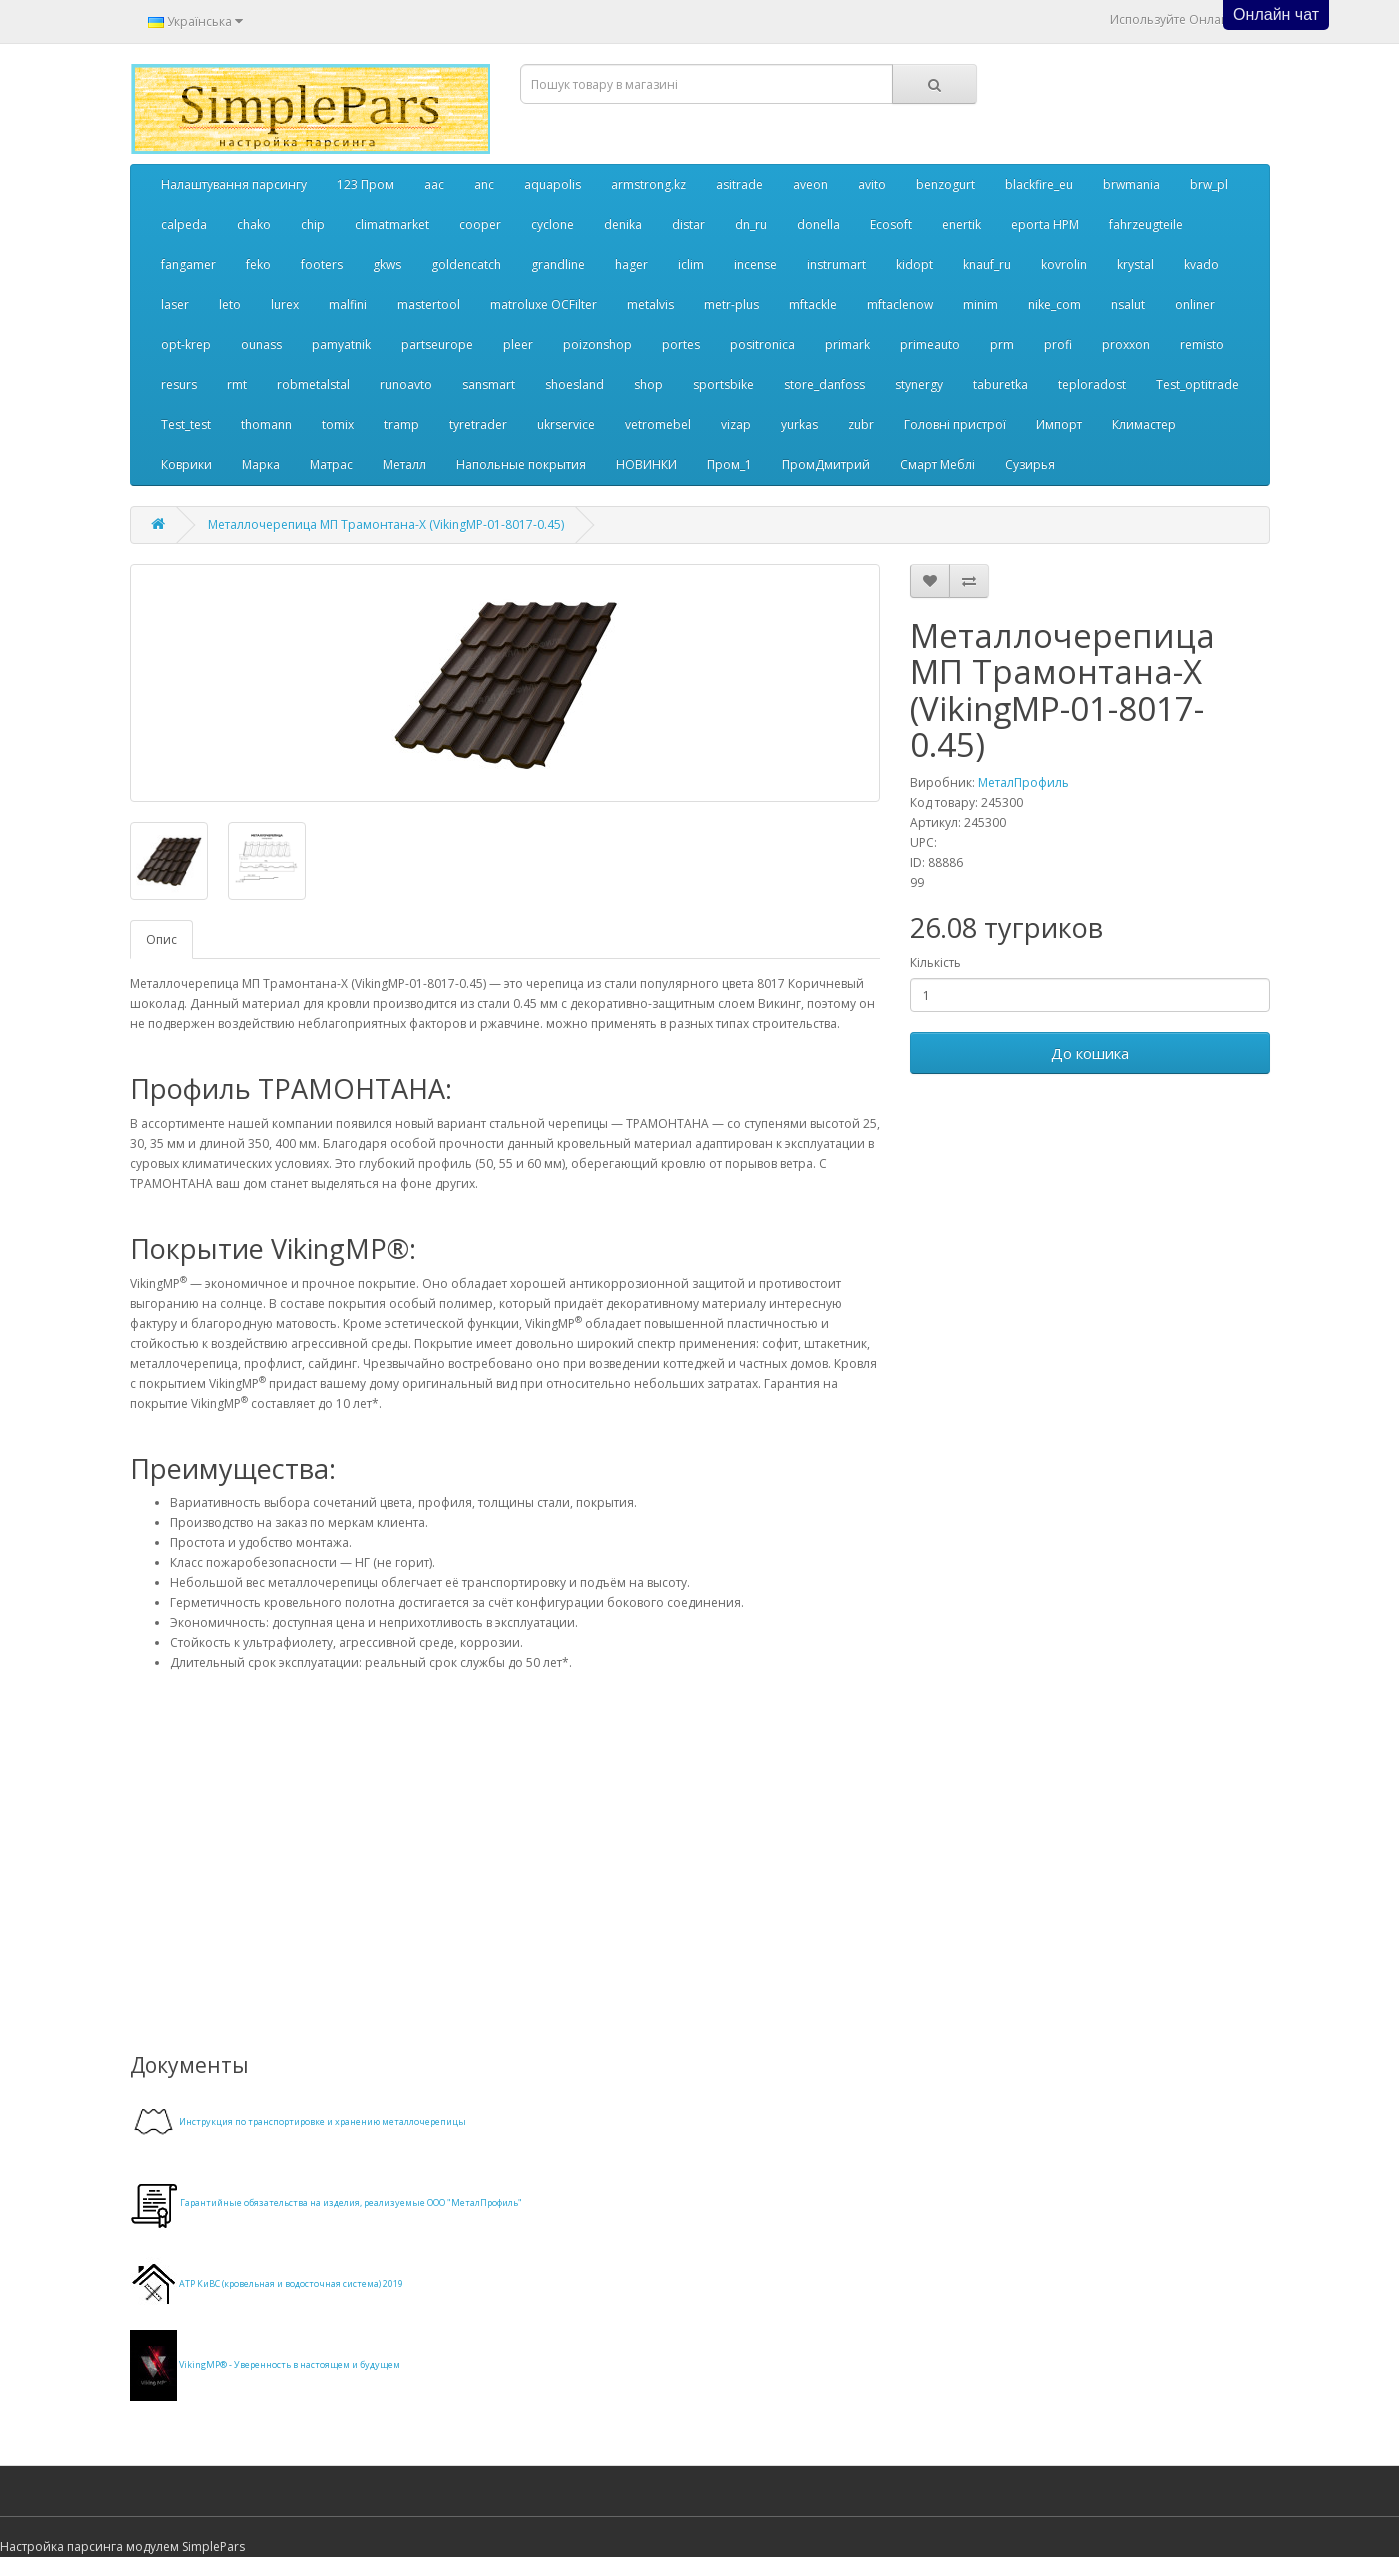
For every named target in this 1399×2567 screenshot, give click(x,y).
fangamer (188, 264)
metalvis (650, 304)
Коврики (186, 464)
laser (175, 304)
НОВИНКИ (646, 464)
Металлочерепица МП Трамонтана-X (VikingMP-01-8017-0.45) (386, 524)
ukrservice (566, 424)
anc (484, 184)
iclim (691, 264)
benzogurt (945, 184)
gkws (387, 264)
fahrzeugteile (1146, 224)
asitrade (739, 184)
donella (818, 224)
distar (688, 224)
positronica (762, 344)
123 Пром (365, 184)
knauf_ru (987, 264)
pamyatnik (341, 344)
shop (648, 384)
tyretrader (478, 424)
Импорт (1059, 424)
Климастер (1144, 424)
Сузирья (1030, 464)
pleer (518, 344)
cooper (480, 224)
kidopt (914, 264)
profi (1058, 344)
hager (631, 264)
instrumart (836, 264)
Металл (404, 464)
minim (980, 304)
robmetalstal (313, 384)
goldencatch (466, 264)
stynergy (919, 384)
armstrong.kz (648, 184)
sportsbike (723, 384)
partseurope (437, 344)
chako (254, 224)
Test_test (186, 424)
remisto (1202, 344)
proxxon (1126, 344)
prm (1002, 344)
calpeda (184, 224)
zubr (861, 424)
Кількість (935, 962)
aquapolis (552, 184)
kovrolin (1064, 264)
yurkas (799, 424)
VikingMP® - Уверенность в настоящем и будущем (289, 2364)
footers (322, 264)
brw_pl (1209, 184)
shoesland (574, 384)
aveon (810, 184)
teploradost (1092, 384)
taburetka (1000, 384)
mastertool (428, 304)
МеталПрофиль (1023, 782)
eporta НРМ (1045, 224)
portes (681, 344)
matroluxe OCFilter (543, 304)
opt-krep (186, 344)
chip (313, 224)
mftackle (813, 304)
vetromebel (658, 424)
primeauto (930, 344)
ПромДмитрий (826, 464)
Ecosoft (891, 224)
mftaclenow (900, 304)
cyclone (552, 224)
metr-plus (731, 304)
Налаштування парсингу (234, 184)
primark (847, 344)
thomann (266, 424)
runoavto (406, 384)
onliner (1195, 304)
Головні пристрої (955, 424)
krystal (1135, 264)
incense (755, 264)
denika (623, 224)
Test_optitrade (1197, 384)
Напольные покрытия (521, 464)
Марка (261, 464)
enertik (961, 224)
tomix (338, 424)
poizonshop (597, 344)
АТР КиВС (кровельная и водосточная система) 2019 (291, 2283)
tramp (401, 424)
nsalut (1128, 304)
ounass (261, 344)
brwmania (1131, 184)
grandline (558, 264)
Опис (161, 939)
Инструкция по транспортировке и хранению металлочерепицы (322, 2121)
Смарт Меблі (937, 464)
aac (434, 184)
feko (258, 264)
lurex (285, 304)
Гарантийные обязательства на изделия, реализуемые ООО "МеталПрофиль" (351, 2202)
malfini (348, 304)
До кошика (1090, 1053)
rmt (237, 384)
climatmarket (392, 224)
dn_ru (751, 224)
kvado (1201, 264)
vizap (736, 424)
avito (872, 184)
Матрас (331, 464)
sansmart (488, 384)
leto (230, 304)
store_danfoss (824, 384)
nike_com (1054, 304)
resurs (179, 384)
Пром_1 (729, 464)
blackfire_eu (1039, 184)
